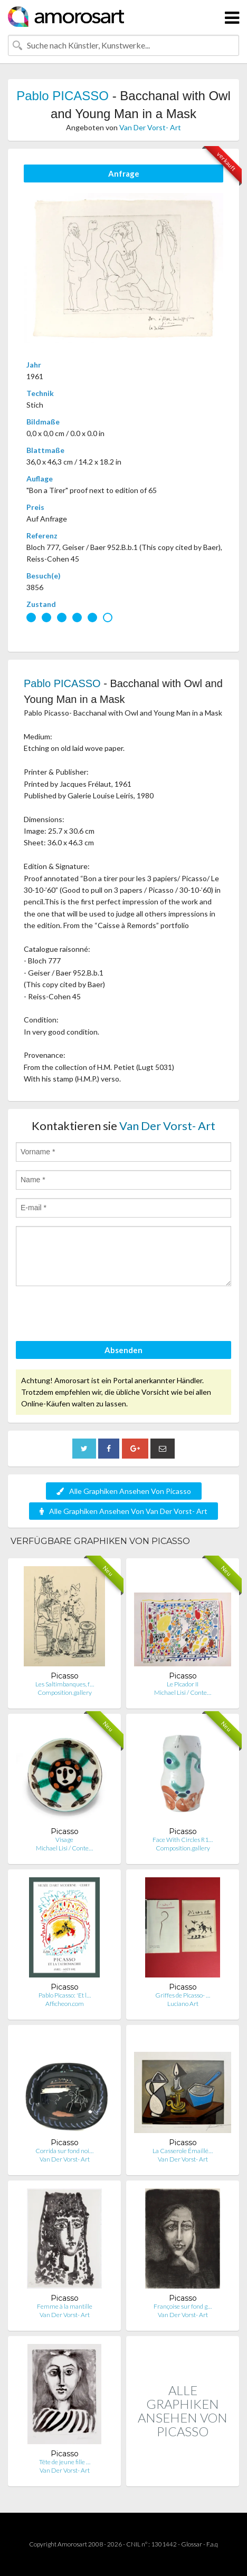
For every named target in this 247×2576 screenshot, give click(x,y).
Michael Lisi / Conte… (182, 1692)
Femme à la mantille (64, 2306)
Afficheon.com (64, 2004)
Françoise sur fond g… (183, 2306)
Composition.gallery (64, 1692)
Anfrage (123, 173)
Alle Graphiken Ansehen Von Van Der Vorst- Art (123, 1511)
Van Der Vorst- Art (150, 127)
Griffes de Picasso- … (182, 1995)
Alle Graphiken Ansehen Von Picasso (123, 1491)
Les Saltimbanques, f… (64, 1684)
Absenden (123, 1350)
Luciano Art (182, 2004)
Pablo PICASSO (62, 96)
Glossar (191, 2544)
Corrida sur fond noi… (64, 2151)
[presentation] (96, 1315)
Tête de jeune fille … (64, 2462)
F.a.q (212, 2544)
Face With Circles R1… (183, 1840)
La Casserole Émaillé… (183, 2151)
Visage (64, 1840)
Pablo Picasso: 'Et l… (65, 1995)
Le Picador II (182, 1684)
